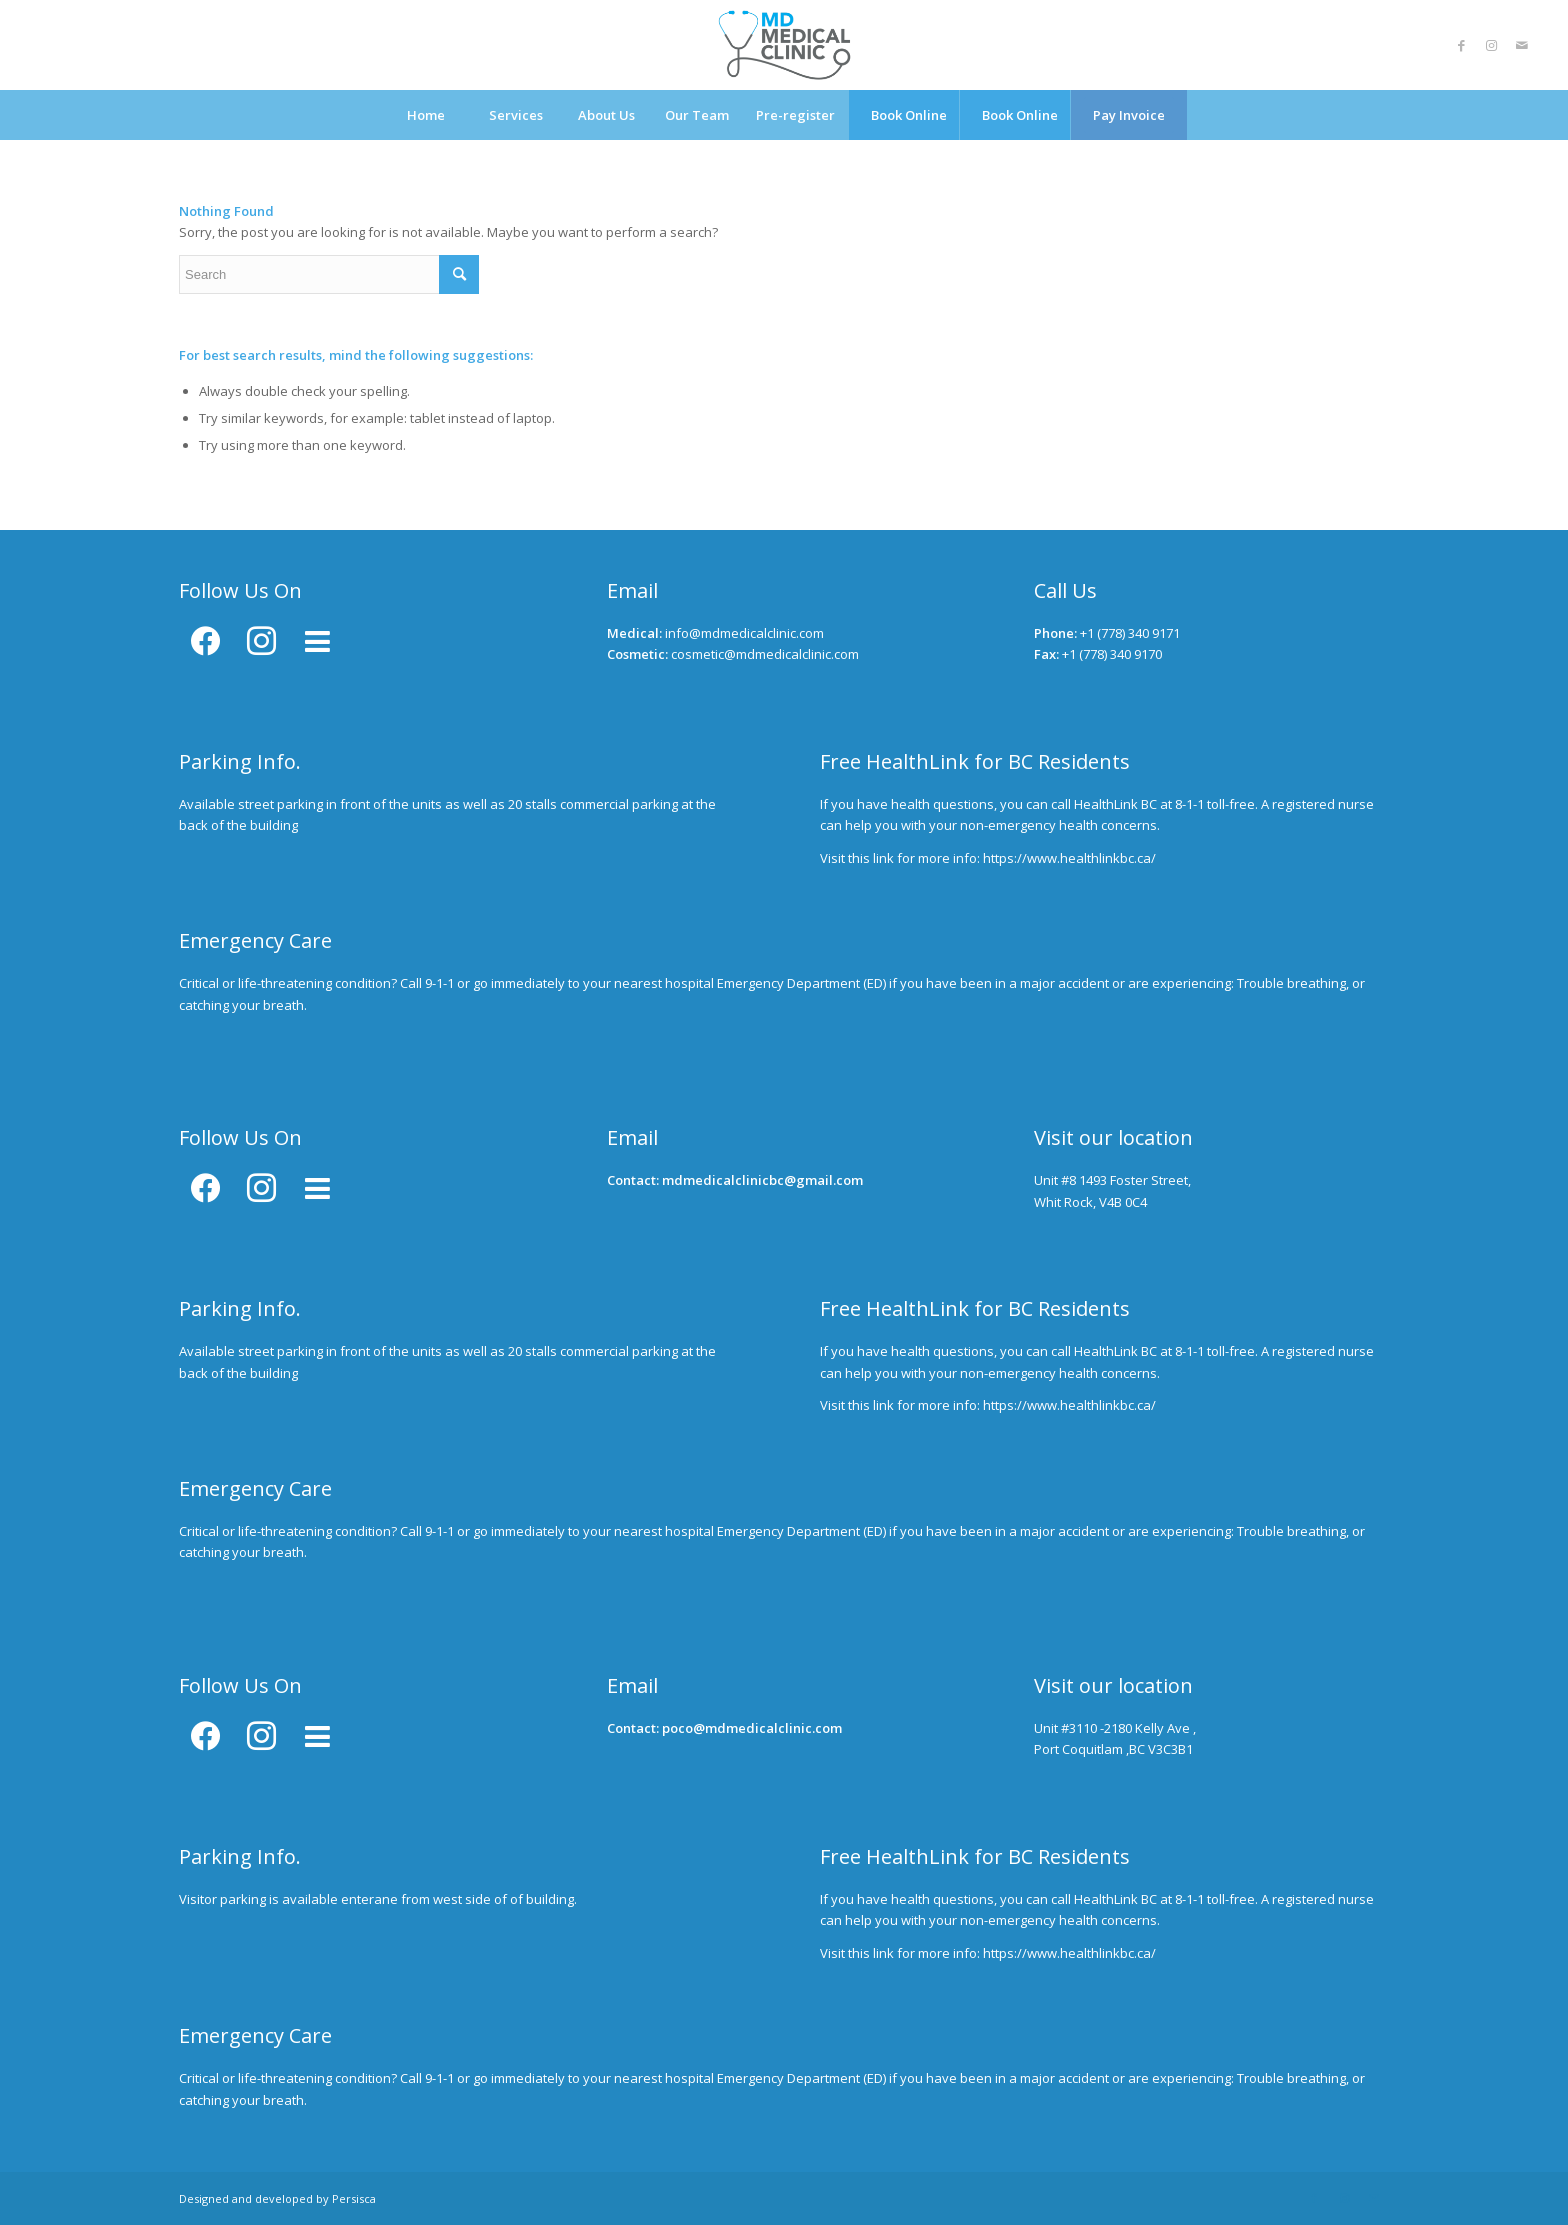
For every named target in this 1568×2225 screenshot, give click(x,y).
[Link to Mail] (1522, 45)
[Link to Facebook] (1462, 45)
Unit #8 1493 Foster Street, (1112, 1180)
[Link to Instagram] (1492, 45)
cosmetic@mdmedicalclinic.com (765, 654)
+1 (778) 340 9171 (1130, 633)
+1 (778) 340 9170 (1112, 654)
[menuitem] (426, 115)
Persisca (354, 2198)
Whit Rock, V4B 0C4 (1090, 1202)
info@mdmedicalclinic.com (744, 633)
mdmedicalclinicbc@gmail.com (762, 1180)
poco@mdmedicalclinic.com (752, 1728)
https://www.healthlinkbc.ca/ (1069, 858)
